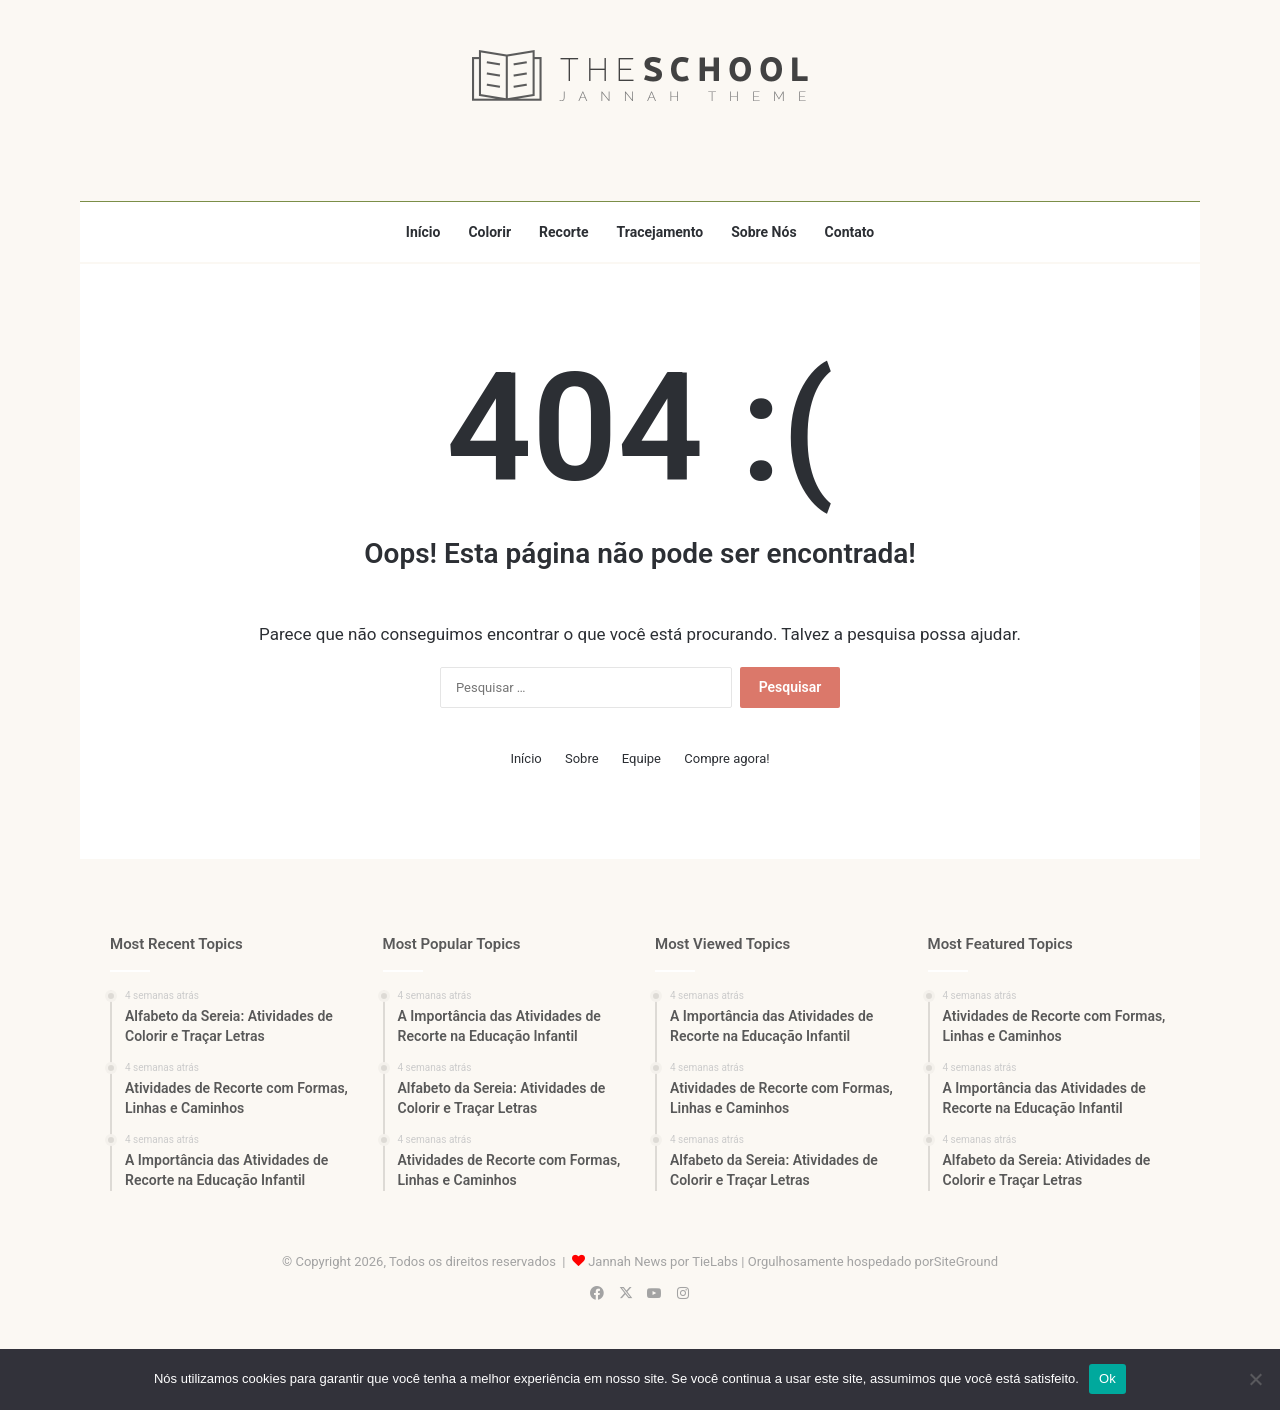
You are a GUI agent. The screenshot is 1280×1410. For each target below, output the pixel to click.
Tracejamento (660, 232)
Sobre (582, 758)
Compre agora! (726, 758)
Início (423, 232)
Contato (850, 232)
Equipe (641, 758)
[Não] (1255, 1379)
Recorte (564, 232)
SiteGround (966, 1261)
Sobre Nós (763, 232)
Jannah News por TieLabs (663, 1261)
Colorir (489, 232)
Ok (1107, 1378)
